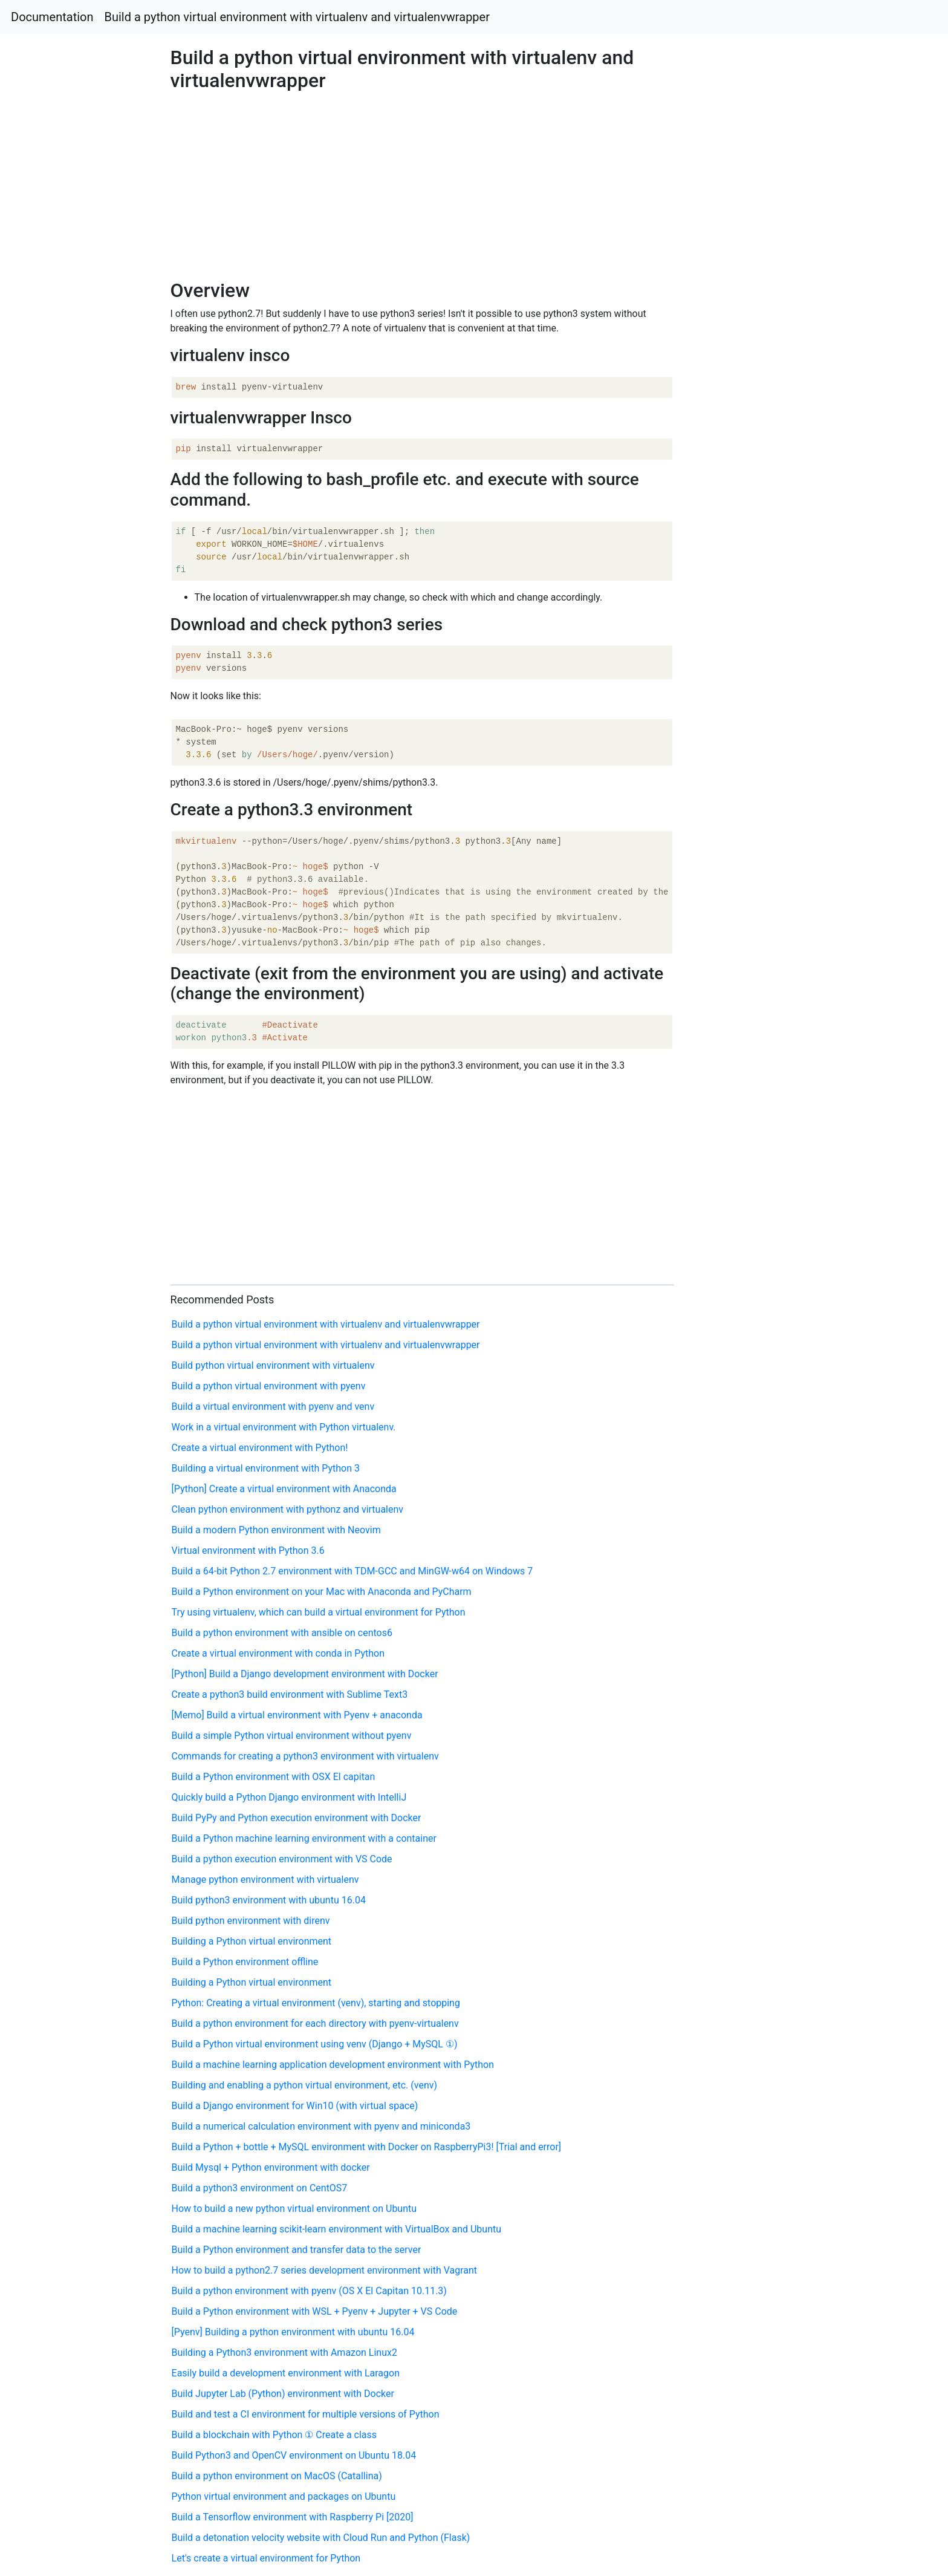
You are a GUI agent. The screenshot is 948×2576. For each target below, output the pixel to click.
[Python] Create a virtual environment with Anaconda (284, 1489)
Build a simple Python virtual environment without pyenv (292, 1735)
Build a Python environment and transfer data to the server (296, 2249)
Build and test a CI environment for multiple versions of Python (306, 2414)
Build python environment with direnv (251, 1920)
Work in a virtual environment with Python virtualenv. (284, 1427)
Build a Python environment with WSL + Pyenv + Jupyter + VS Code (315, 2311)
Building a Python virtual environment (252, 1941)
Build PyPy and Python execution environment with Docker (296, 1818)
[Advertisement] (768, 696)
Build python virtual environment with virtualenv (273, 1365)
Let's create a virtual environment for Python (266, 2558)
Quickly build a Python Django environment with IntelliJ (289, 1797)
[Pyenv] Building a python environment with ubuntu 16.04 (293, 2332)
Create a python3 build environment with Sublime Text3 (290, 1694)
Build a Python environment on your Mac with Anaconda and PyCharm (322, 1591)
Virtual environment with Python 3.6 (248, 1550)
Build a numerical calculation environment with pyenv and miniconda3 (321, 2126)
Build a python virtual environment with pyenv (269, 1386)
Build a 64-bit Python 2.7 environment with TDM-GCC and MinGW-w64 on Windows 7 (352, 1571)
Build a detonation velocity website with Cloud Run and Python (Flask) (321, 2537)
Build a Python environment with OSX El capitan (273, 1776)
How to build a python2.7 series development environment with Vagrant (325, 2270)
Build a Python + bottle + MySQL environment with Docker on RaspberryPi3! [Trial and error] (367, 2147)
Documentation (52, 17)
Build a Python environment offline (245, 1962)
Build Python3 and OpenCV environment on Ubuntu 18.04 (294, 2455)
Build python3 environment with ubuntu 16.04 (269, 1900)
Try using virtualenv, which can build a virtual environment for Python (319, 1612)
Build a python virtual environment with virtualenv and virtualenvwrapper (297, 17)
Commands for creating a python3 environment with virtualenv (305, 1756)
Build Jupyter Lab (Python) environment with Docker (283, 2393)
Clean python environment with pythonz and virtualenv (288, 1509)
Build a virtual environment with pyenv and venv (273, 1406)
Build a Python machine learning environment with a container (304, 1838)
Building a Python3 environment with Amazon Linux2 (284, 2352)
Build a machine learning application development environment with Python (333, 2064)
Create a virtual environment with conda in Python (278, 1653)
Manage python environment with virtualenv (265, 1879)
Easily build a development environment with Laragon (286, 2373)
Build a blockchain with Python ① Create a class (274, 2435)
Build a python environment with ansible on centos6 (282, 1633)
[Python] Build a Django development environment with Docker (305, 1674)
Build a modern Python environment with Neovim (276, 1530)
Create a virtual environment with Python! (260, 1447)
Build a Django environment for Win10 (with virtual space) (295, 2105)
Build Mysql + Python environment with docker (271, 2167)
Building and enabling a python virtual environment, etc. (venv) (305, 2085)
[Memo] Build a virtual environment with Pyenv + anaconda (297, 1715)
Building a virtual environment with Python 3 (266, 1468)
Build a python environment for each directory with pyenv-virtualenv (315, 2023)
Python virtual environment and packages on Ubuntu (284, 2496)
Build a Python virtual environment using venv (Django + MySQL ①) (315, 2044)
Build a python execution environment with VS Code (282, 1859)
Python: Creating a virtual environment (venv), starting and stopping (316, 2003)
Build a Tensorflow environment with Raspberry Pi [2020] (293, 2517)
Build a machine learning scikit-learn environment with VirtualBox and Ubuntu (336, 2229)
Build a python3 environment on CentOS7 (260, 2188)
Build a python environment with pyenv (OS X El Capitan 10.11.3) (309, 2291)
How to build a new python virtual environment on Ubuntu (294, 2208)
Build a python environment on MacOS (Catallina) (277, 2476)
